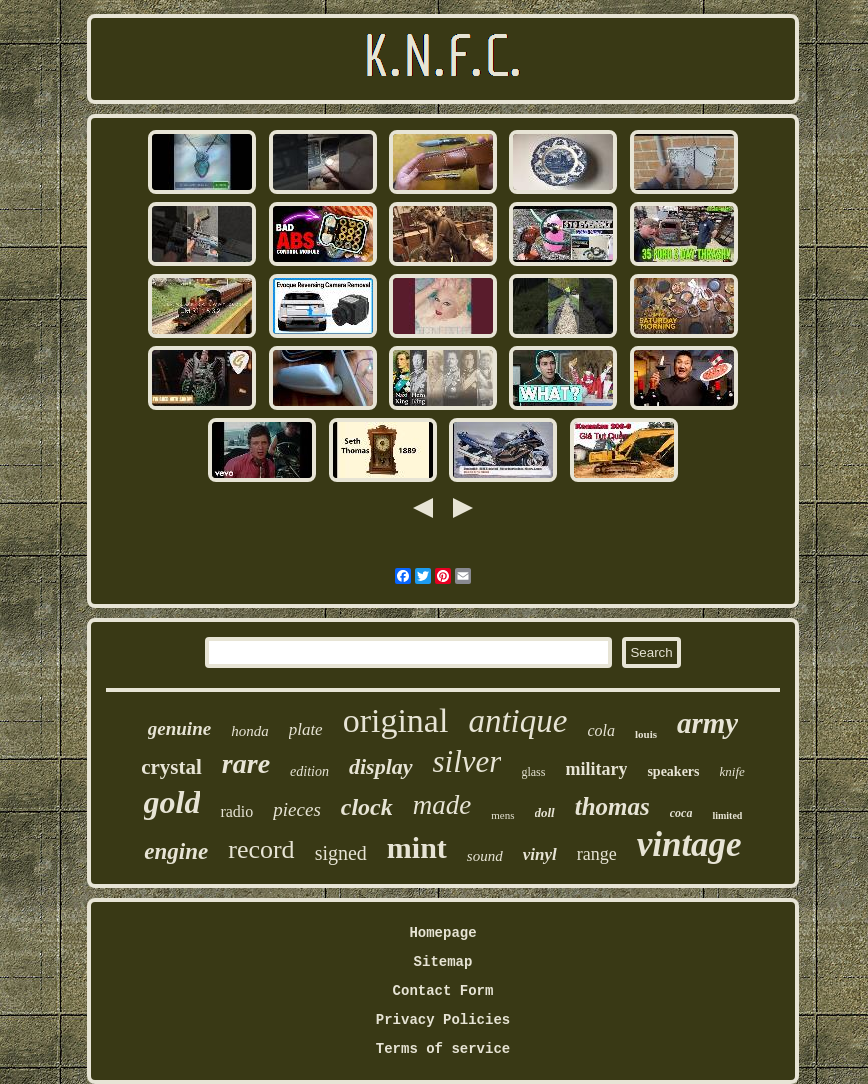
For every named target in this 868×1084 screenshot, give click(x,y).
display (381, 766)
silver (467, 761)
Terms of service (443, 1049)
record (261, 849)
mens (502, 815)
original (396, 720)
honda (250, 731)
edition (309, 771)
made (442, 805)
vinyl (540, 854)
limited (727, 815)
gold (172, 802)
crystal (171, 767)
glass (533, 772)
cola (601, 730)
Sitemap (443, 962)
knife (732, 771)
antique (517, 721)
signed (341, 853)
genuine (179, 728)
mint (417, 847)
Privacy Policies (443, 1020)
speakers (673, 771)
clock (367, 807)
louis (646, 734)
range (597, 854)
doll (545, 812)
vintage (689, 844)
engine (176, 851)
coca (681, 813)
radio (236, 811)
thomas (612, 806)
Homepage (442, 933)
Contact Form (443, 991)
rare (246, 763)
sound (485, 856)
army (707, 723)
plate (306, 729)
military (596, 769)
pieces (296, 809)
